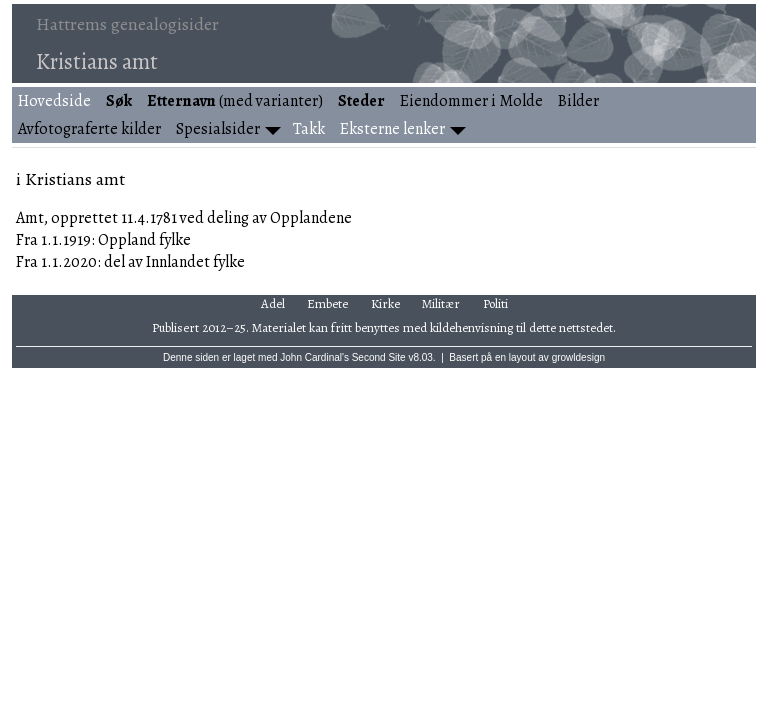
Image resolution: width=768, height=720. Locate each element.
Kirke (385, 303)
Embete (327, 303)
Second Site (379, 357)
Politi (495, 303)
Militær (441, 303)
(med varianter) (235, 101)
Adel (273, 303)
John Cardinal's (314, 357)
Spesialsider (218, 129)
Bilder (578, 101)
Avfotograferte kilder (89, 129)
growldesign (578, 357)
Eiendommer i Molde (471, 101)
